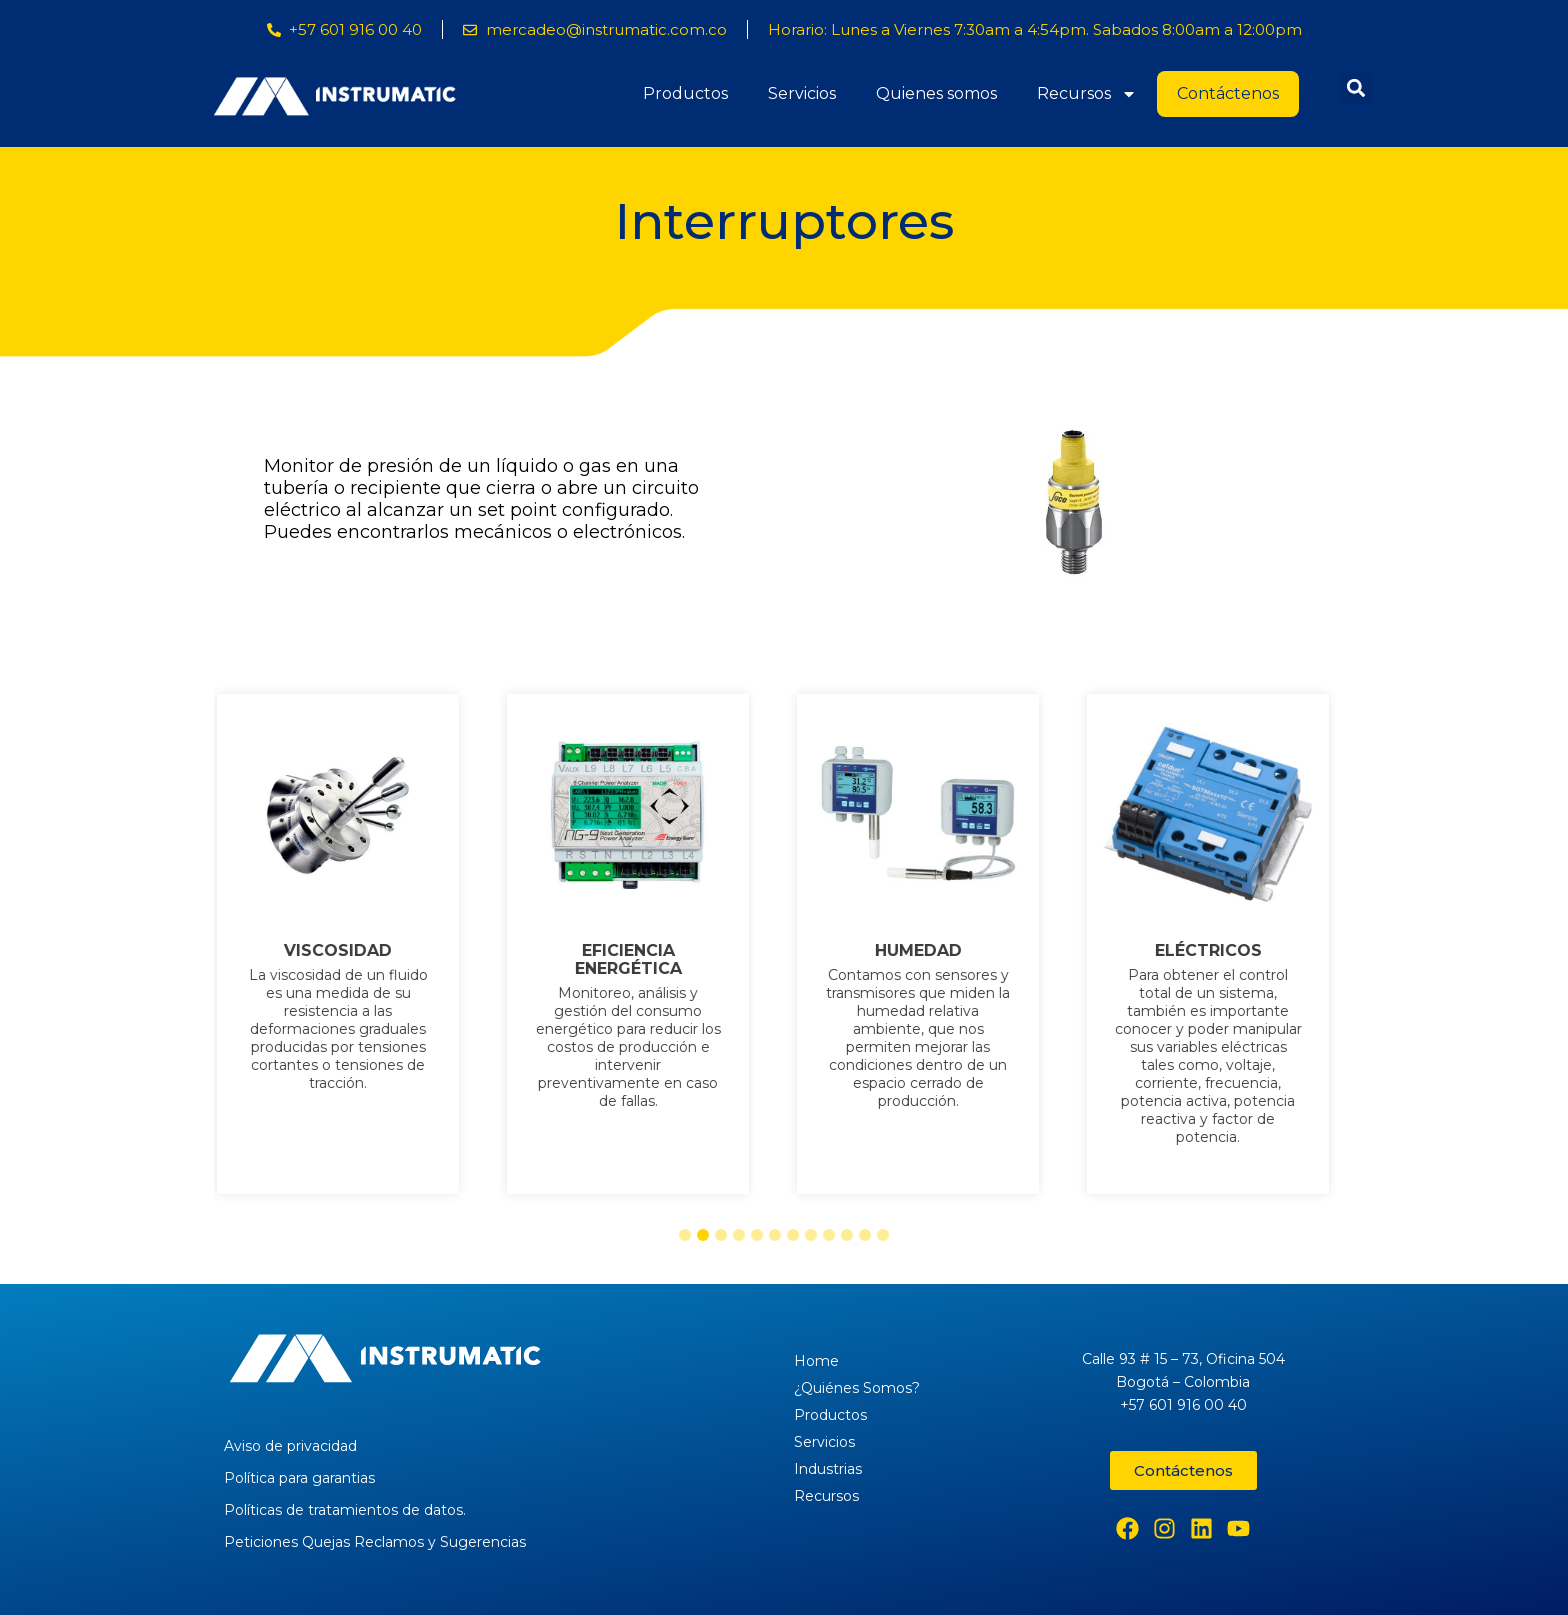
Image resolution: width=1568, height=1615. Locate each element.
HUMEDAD (929, 951)
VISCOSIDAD (349, 951)
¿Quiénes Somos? (857, 1388)
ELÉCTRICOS (1219, 951)
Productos (685, 93)
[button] (1355, 87)
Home (816, 1361)
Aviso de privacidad (290, 1446)
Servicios (802, 93)
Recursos (1087, 94)
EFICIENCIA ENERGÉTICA (639, 960)
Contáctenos (1228, 93)
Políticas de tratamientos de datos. (345, 1510)
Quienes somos (936, 93)
